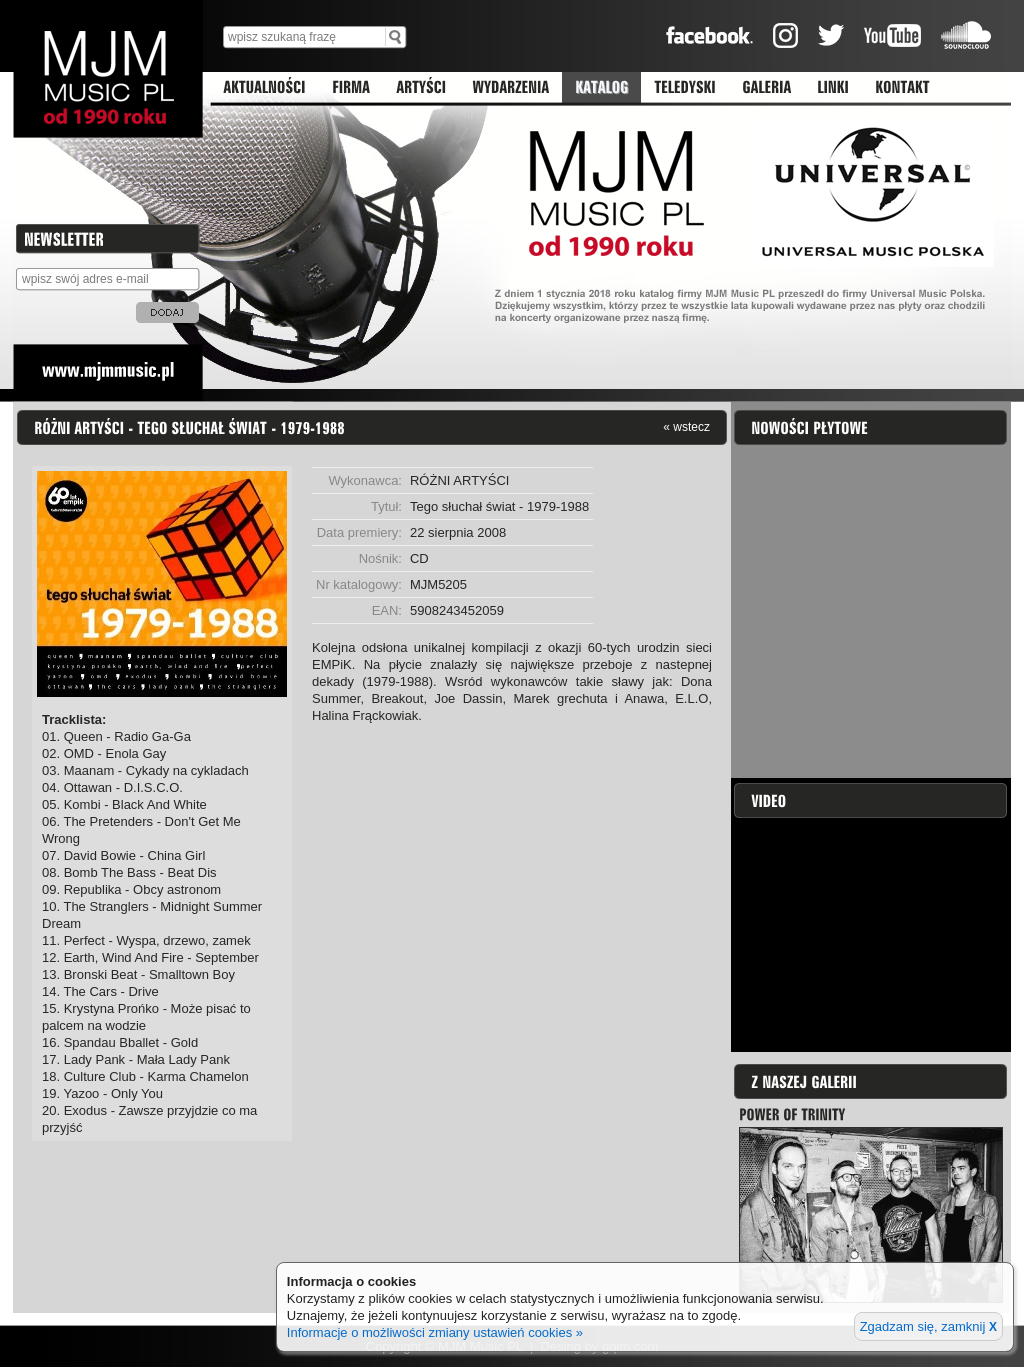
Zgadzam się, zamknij (928, 1326)
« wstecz (686, 426)
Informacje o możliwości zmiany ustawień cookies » (435, 1332)
